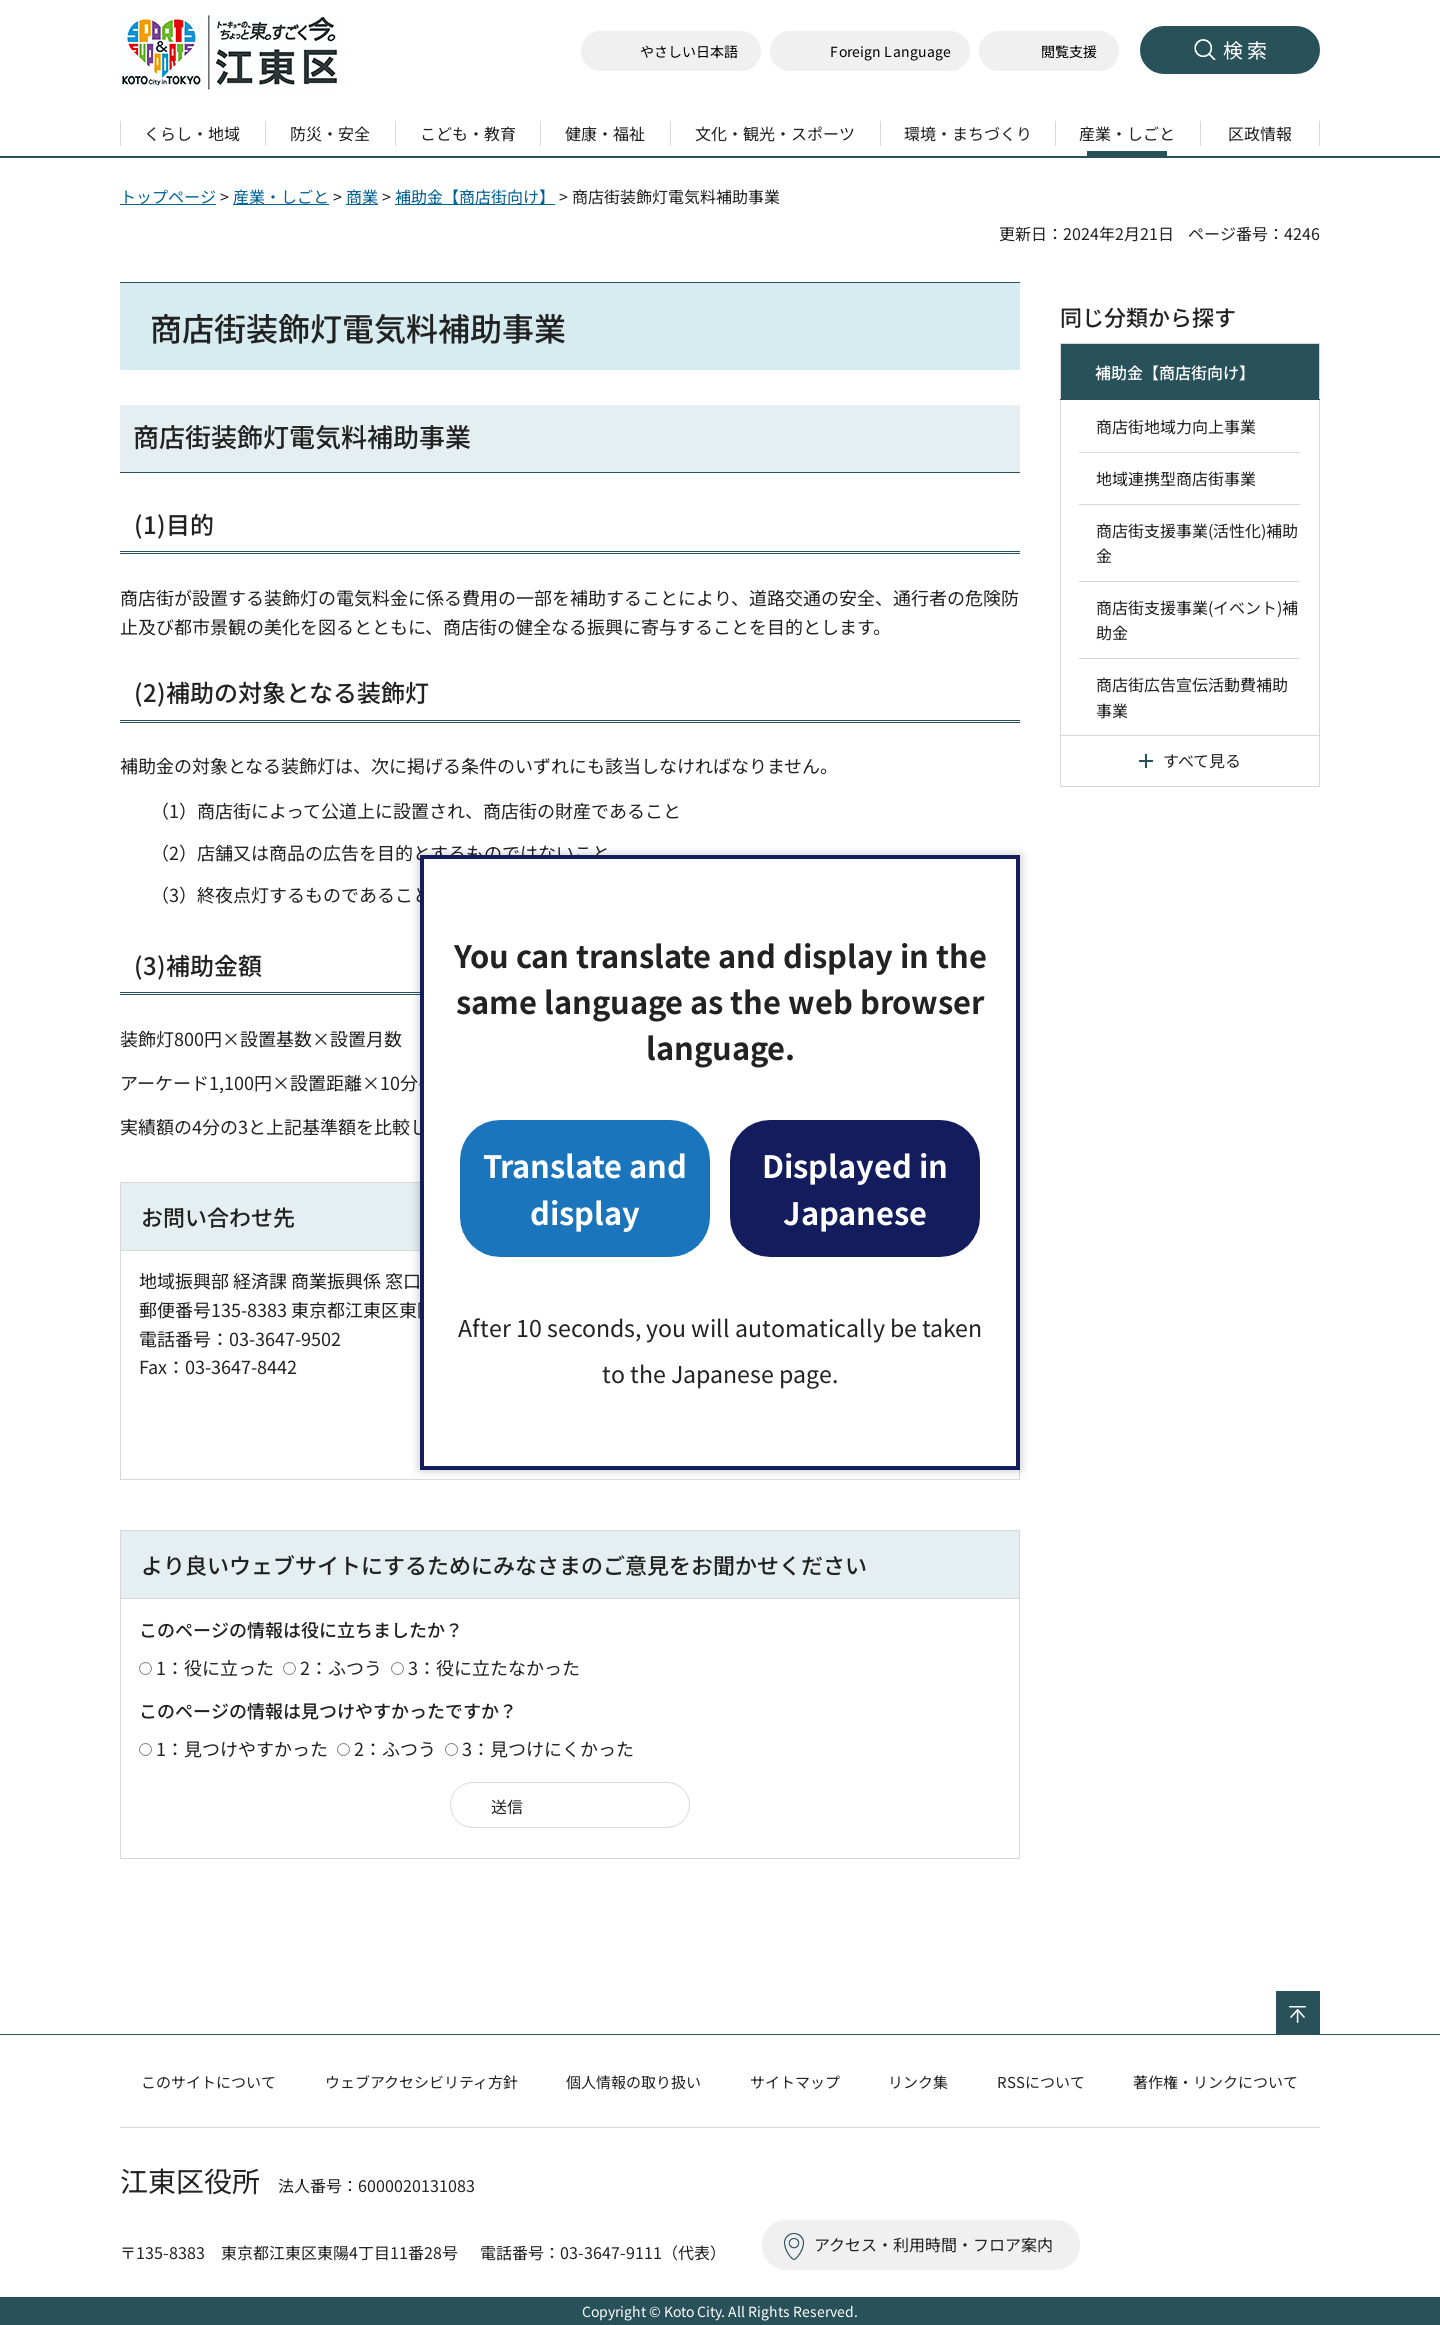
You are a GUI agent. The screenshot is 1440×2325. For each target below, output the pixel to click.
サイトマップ (795, 2081)
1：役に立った (215, 1667)
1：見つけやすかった (242, 1748)
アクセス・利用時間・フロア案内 (933, 2244)
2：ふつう (341, 1667)
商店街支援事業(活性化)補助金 (1197, 543)
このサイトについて (208, 2081)
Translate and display (585, 1187)
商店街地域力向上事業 (1176, 426)
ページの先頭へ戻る (1319, 2004)
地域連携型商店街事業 (1176, 478)
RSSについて (1041, 2081)
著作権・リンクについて (1215, 2081)
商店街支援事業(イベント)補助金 (1197, 620)
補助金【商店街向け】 (475, 196)
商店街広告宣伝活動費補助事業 (1192, 697)
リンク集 (918, 2081)
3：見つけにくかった (548, 1748)
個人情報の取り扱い (633, 2081)
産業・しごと (281, 196)
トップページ (168, 196)
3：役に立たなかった (494, 1667)
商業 (362, 196)
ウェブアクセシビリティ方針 (421, 2081)
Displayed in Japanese (855, 1187)
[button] (870, 51)
